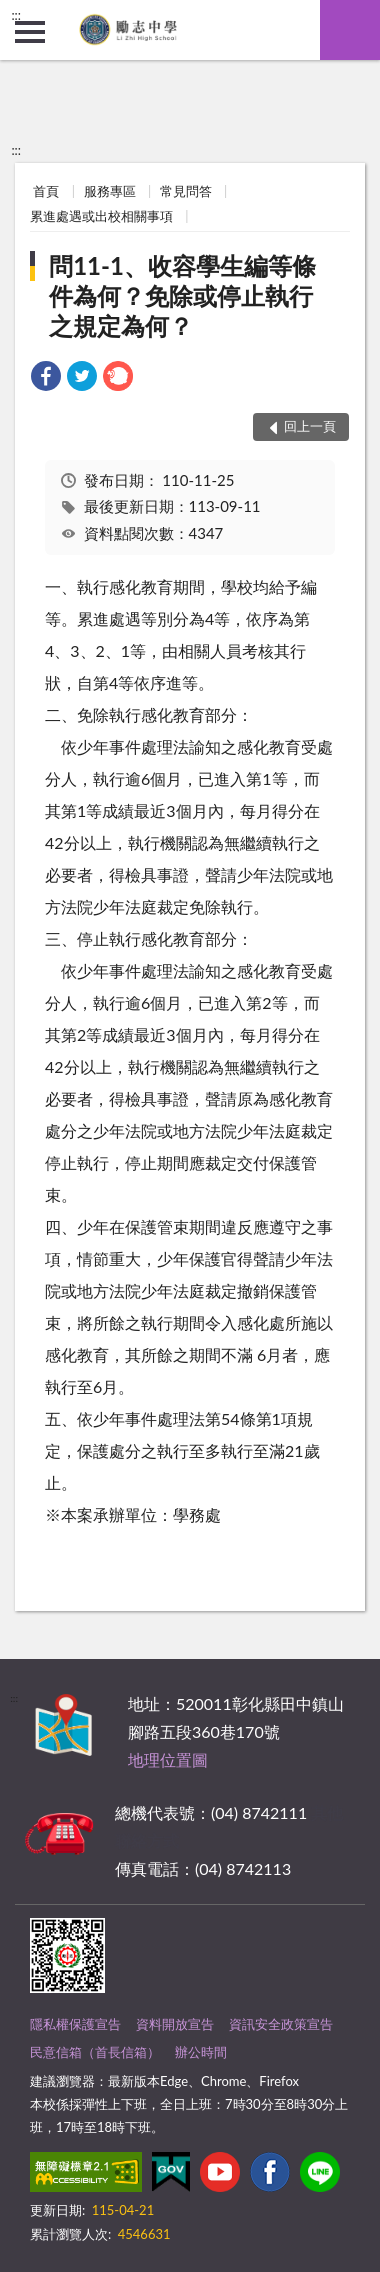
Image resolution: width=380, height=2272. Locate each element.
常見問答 (186, 191)
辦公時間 (201, 2052)
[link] (46, 378)
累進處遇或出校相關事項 (101, 216)
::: (16, 15)
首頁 (46, 191)
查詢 (350, 30)
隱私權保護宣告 (75, 2024)
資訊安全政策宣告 (281, 2024)
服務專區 (110, 191)
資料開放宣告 (175, 2024)
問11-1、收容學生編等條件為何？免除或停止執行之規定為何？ (182, 295)
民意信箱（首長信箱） (95, 2052)
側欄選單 (30, 32)
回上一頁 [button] (310, 426)
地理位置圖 (168, 1759)
